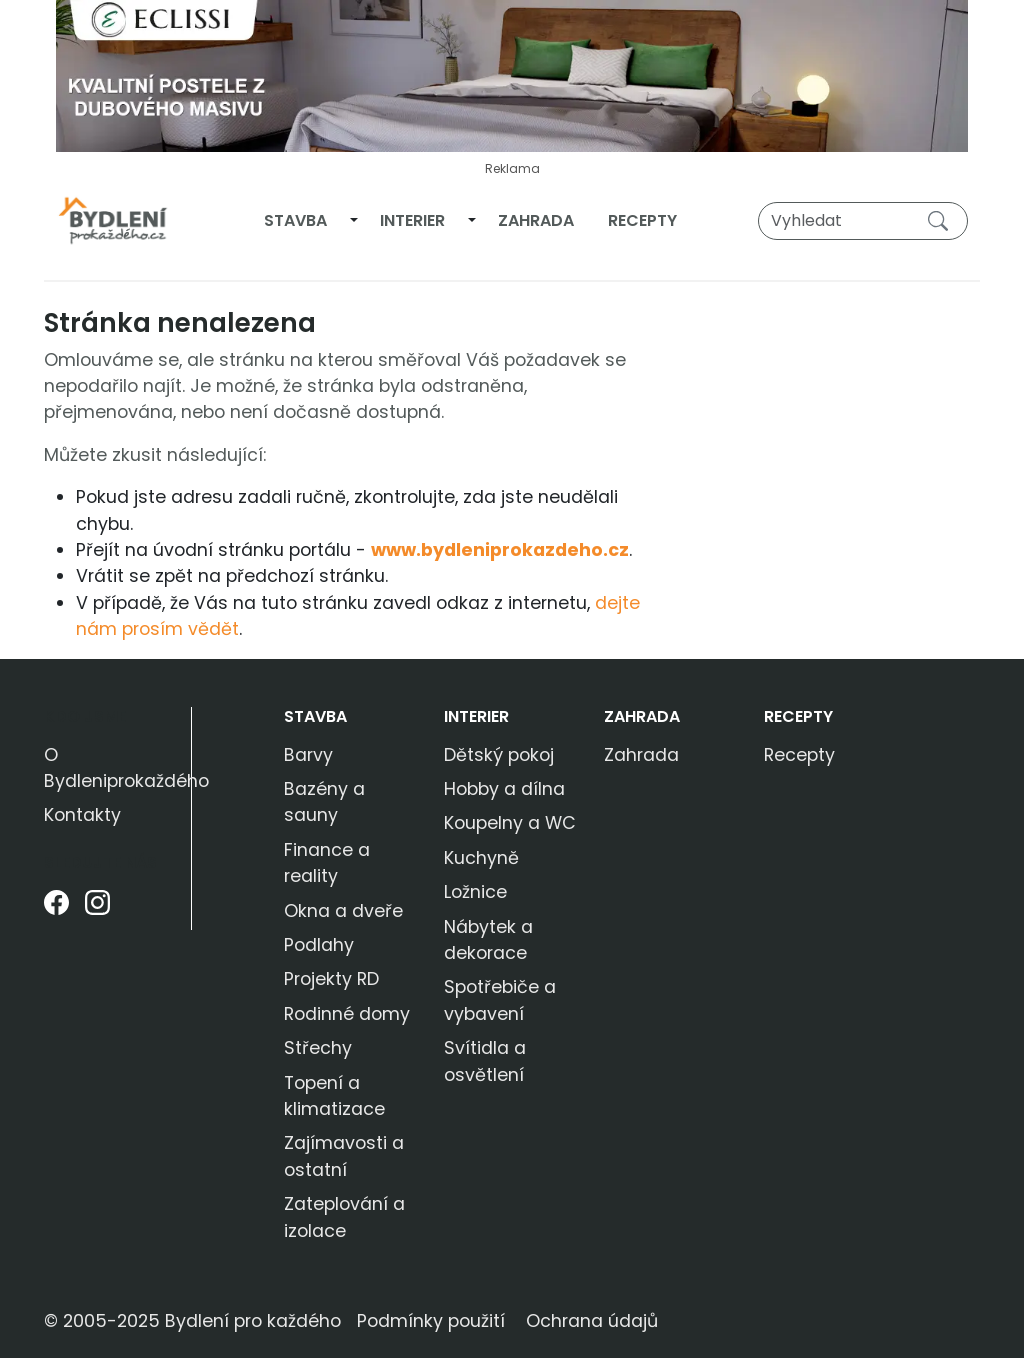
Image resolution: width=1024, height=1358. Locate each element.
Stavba (295, 220)
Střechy (318, 1048)
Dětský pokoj (499, 755)
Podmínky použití (431, 1321)
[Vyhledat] (863, 221)
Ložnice (475, 892)
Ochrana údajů (592, 1321)
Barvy (308, 755)
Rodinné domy (347, 1014)
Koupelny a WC (510, 823)
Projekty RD (331, 979)
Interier (412, 220)
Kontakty (82, 815)
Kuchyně (481, 858)
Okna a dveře (343, 911)
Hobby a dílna (504, 789)
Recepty (642, 220)
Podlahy (319, 945)
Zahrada (536, 220)
